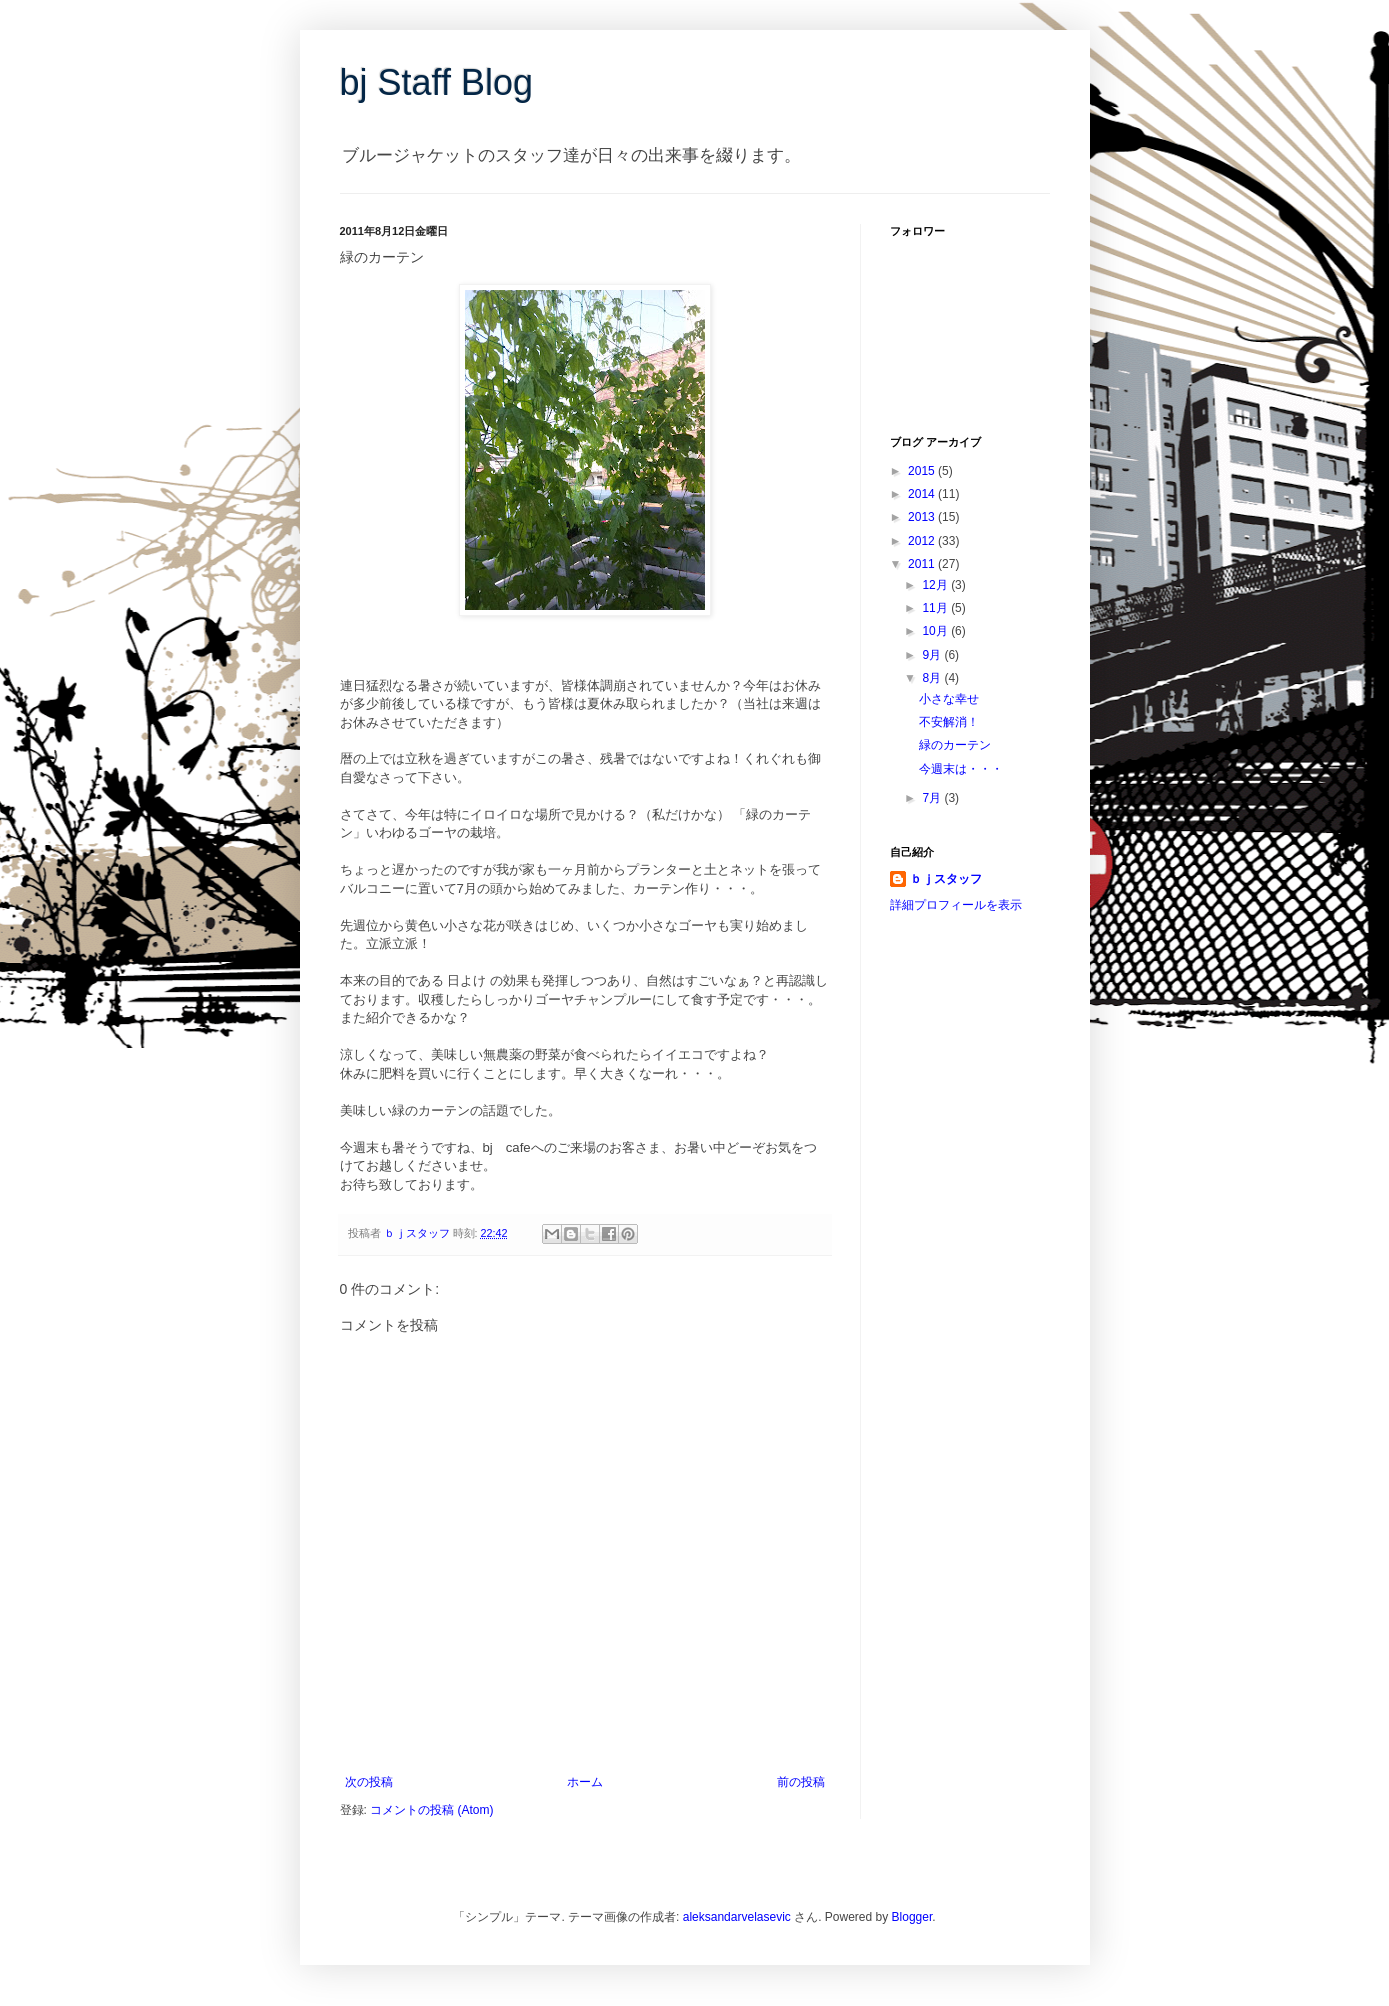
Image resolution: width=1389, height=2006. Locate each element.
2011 (923, 564)
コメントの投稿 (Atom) (431, 1810)
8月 (933, 678)
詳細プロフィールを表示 (956, 905)
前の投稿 (801, 1782)
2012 (923, 541)
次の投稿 (369, 1782)
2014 (923, 494)
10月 (936, 631)
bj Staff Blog (436, 82)
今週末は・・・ (961, 769)
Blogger (912, 1917)
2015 (923, 471)
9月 (933, 655)
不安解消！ (949, 722)
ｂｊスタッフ (946, 879)
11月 (936, 608)
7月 (933, 798)
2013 (923, 517)
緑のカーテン (955, 745)
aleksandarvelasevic (737, 1917)
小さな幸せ (949, 699)
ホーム (585, 1782)
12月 (936, 585)
